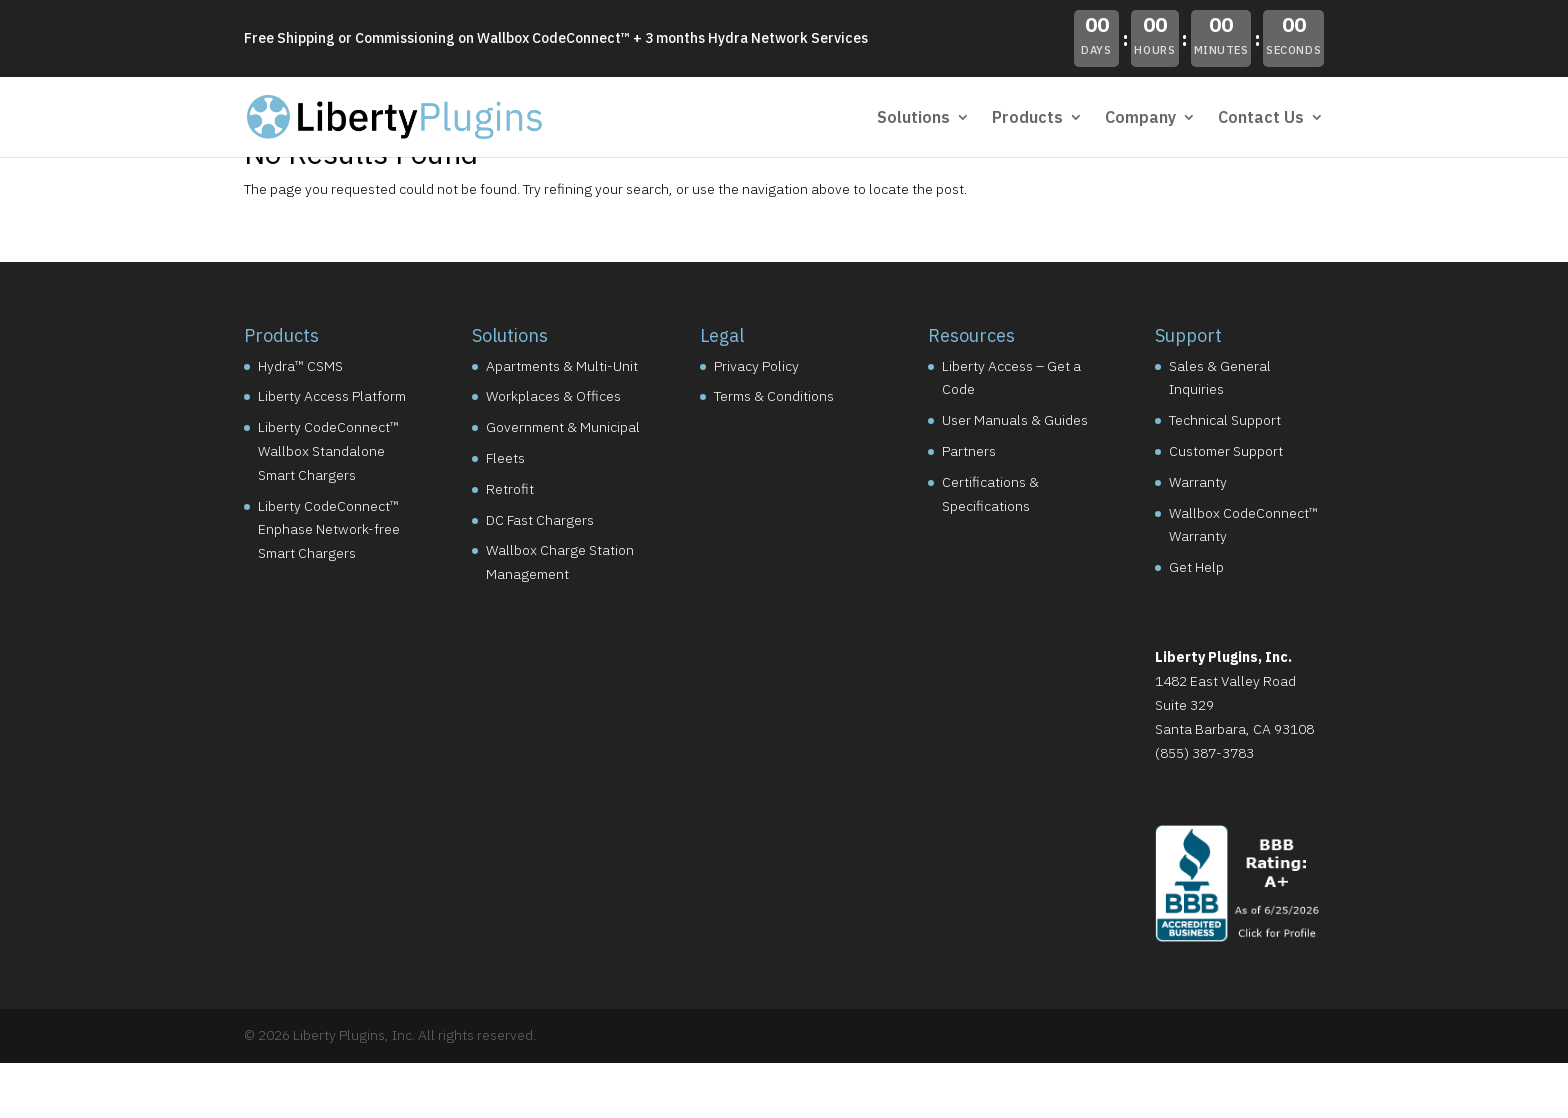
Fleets (505, 458)
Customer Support (1226, 451)
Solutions (913, 118)
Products (1027, 118)
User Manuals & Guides (1015, 420)
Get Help (1196, 567)
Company (1140, 118)
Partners (969, 451)
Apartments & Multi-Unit (562, 366)
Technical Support (1225, 420)
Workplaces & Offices (553, 396)
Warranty (1198, 482)
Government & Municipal (563, 427)
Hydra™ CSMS (300, 366)
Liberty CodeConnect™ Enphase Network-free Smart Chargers (329, 530)
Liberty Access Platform (332, 396)
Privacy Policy (756, 366)
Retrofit (510, 489)
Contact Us (1261, 118)
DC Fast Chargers (540, 520)
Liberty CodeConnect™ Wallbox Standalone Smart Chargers (328, 451)
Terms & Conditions (774, 396)
